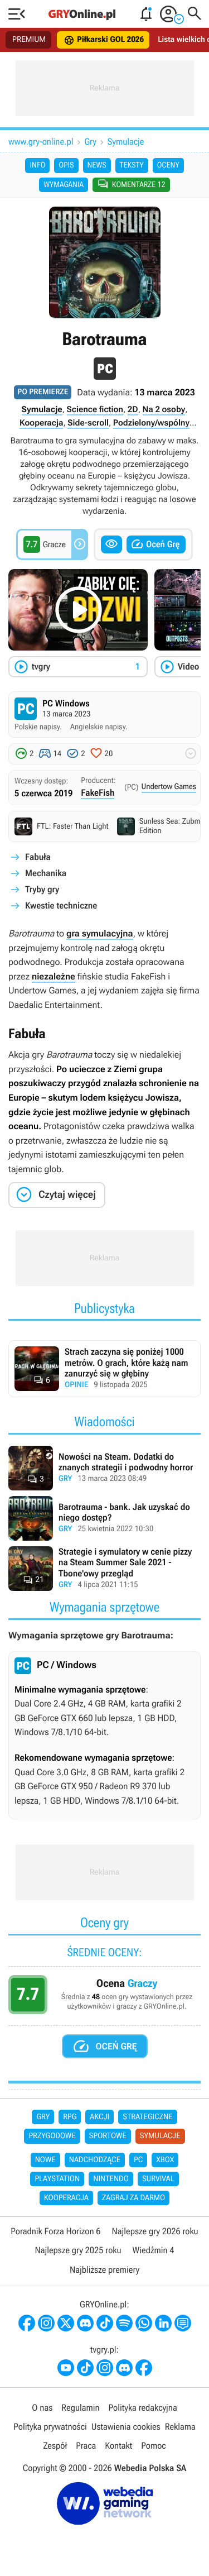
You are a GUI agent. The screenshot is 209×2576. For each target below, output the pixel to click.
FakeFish (97, 792)
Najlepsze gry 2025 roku (78, 2250)
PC (138, 2160)
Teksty (132, 165)
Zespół (55, 2445)
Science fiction (95, 409)
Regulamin (80, 2407)
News (97, 165)
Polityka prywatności (50, 2426)
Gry (90, 141)
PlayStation (57, 2178)
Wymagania (63, 184)
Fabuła (38, 857)
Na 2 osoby (164, 409)
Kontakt (118, 2445)
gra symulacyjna (99, 933)
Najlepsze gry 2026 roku (155, 2231)
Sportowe (108, 2135)
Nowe (45, 2160)
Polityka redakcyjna (143, 2407)
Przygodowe (51, 2135)
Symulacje (126, 141)
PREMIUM (29, 39)
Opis (66, 165)
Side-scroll (88, 423)
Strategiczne (147, 2117)
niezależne (53, 976)
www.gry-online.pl (41, 141)
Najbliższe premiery (104, 2269)
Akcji (99, 2117)
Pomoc (153, 2445)
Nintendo (111, 2178)
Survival (158, 2178)
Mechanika (45, 873)
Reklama (180, 2426)
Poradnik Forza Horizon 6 (55, 2231)
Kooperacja (41, 423)
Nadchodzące (94, 2160)
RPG (69, 2117)
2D (133, 409)
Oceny (168, 165)
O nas (42, 2407)
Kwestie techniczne (61, 905)
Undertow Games (169, 786)
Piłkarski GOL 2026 (104, 40)
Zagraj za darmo (133, 2197)
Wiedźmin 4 (153, 2250)
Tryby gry (42, 889)
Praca (86, 2445)
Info (37, 165)
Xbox (165, 2160)
